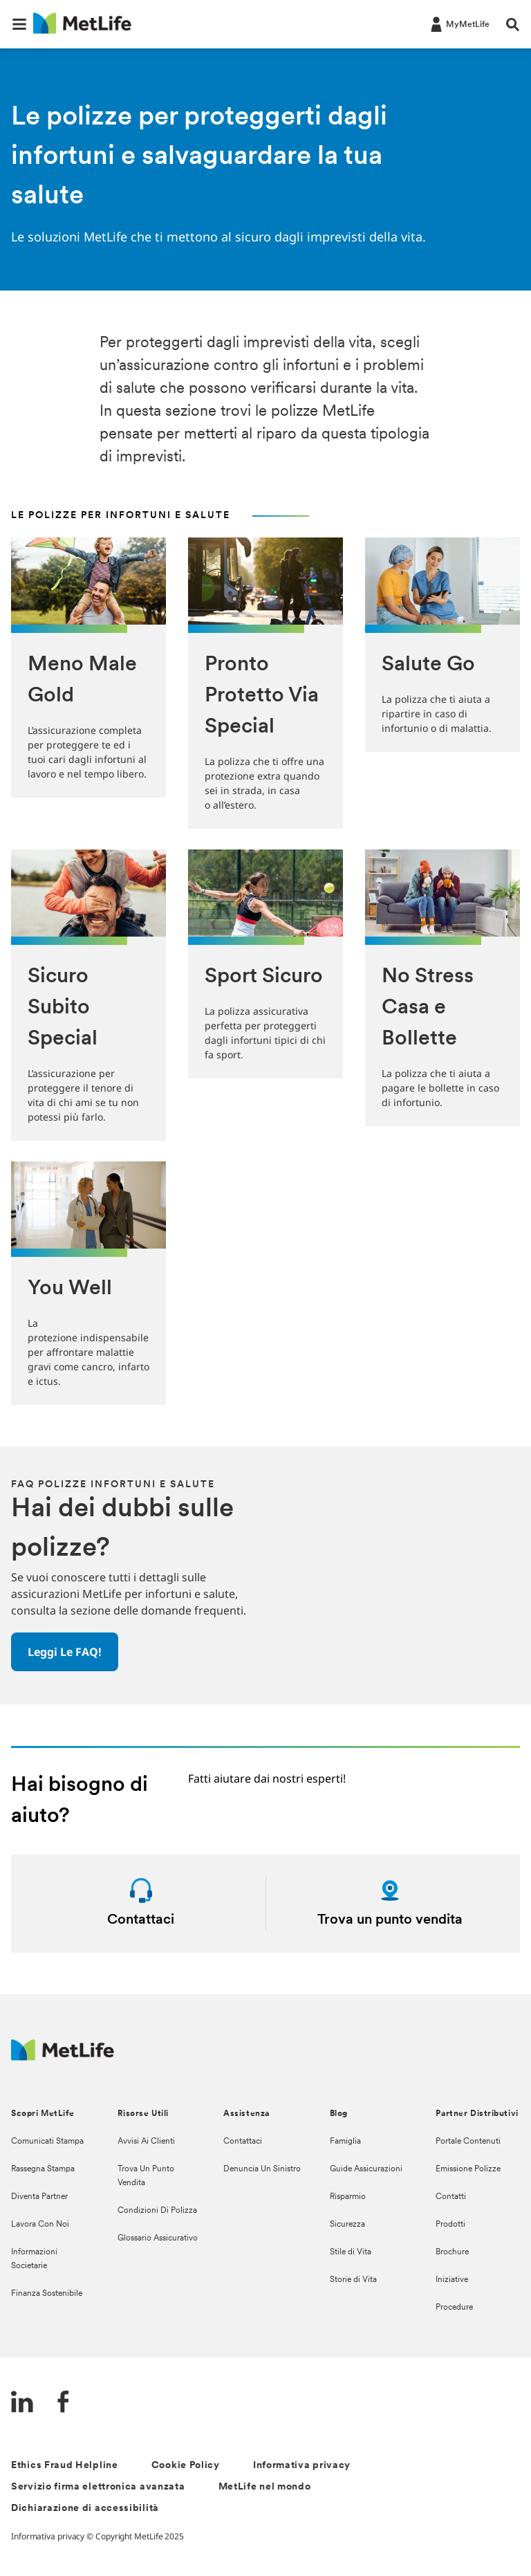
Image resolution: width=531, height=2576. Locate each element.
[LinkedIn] (22, 2403)
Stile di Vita (350, 2252)
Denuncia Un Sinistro (262, 2169)
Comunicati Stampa (47, 2141)
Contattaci (242, 2141)
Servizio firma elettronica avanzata (98, 2487)
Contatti (451, 2197)
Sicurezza (347, 2224)
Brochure (452, 2252)
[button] (19, 24)
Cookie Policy (185, 2465)
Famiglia (345, 2141)
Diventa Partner (39, 2197)
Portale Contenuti (468, 2141)
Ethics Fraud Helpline (64, 2465)
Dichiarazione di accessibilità (85, 2508)
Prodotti (450, 2224)
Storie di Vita (353, 2280)
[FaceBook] (64, 2403)
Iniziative (452, 2280)
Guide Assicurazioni (366, 2169)
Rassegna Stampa (43, 2169)
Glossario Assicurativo (158, 2238)
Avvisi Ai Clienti (146, 2141)
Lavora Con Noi (40, 2224)
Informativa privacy (302, 2465)
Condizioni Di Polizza (157, 2211)
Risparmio (348, 2197)
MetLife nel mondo (264, 2487)
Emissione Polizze (468, 2169)
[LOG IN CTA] (459, 23)
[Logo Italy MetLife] (62, 2056)
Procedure (454, 2307)
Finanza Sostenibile (46, 2294)
